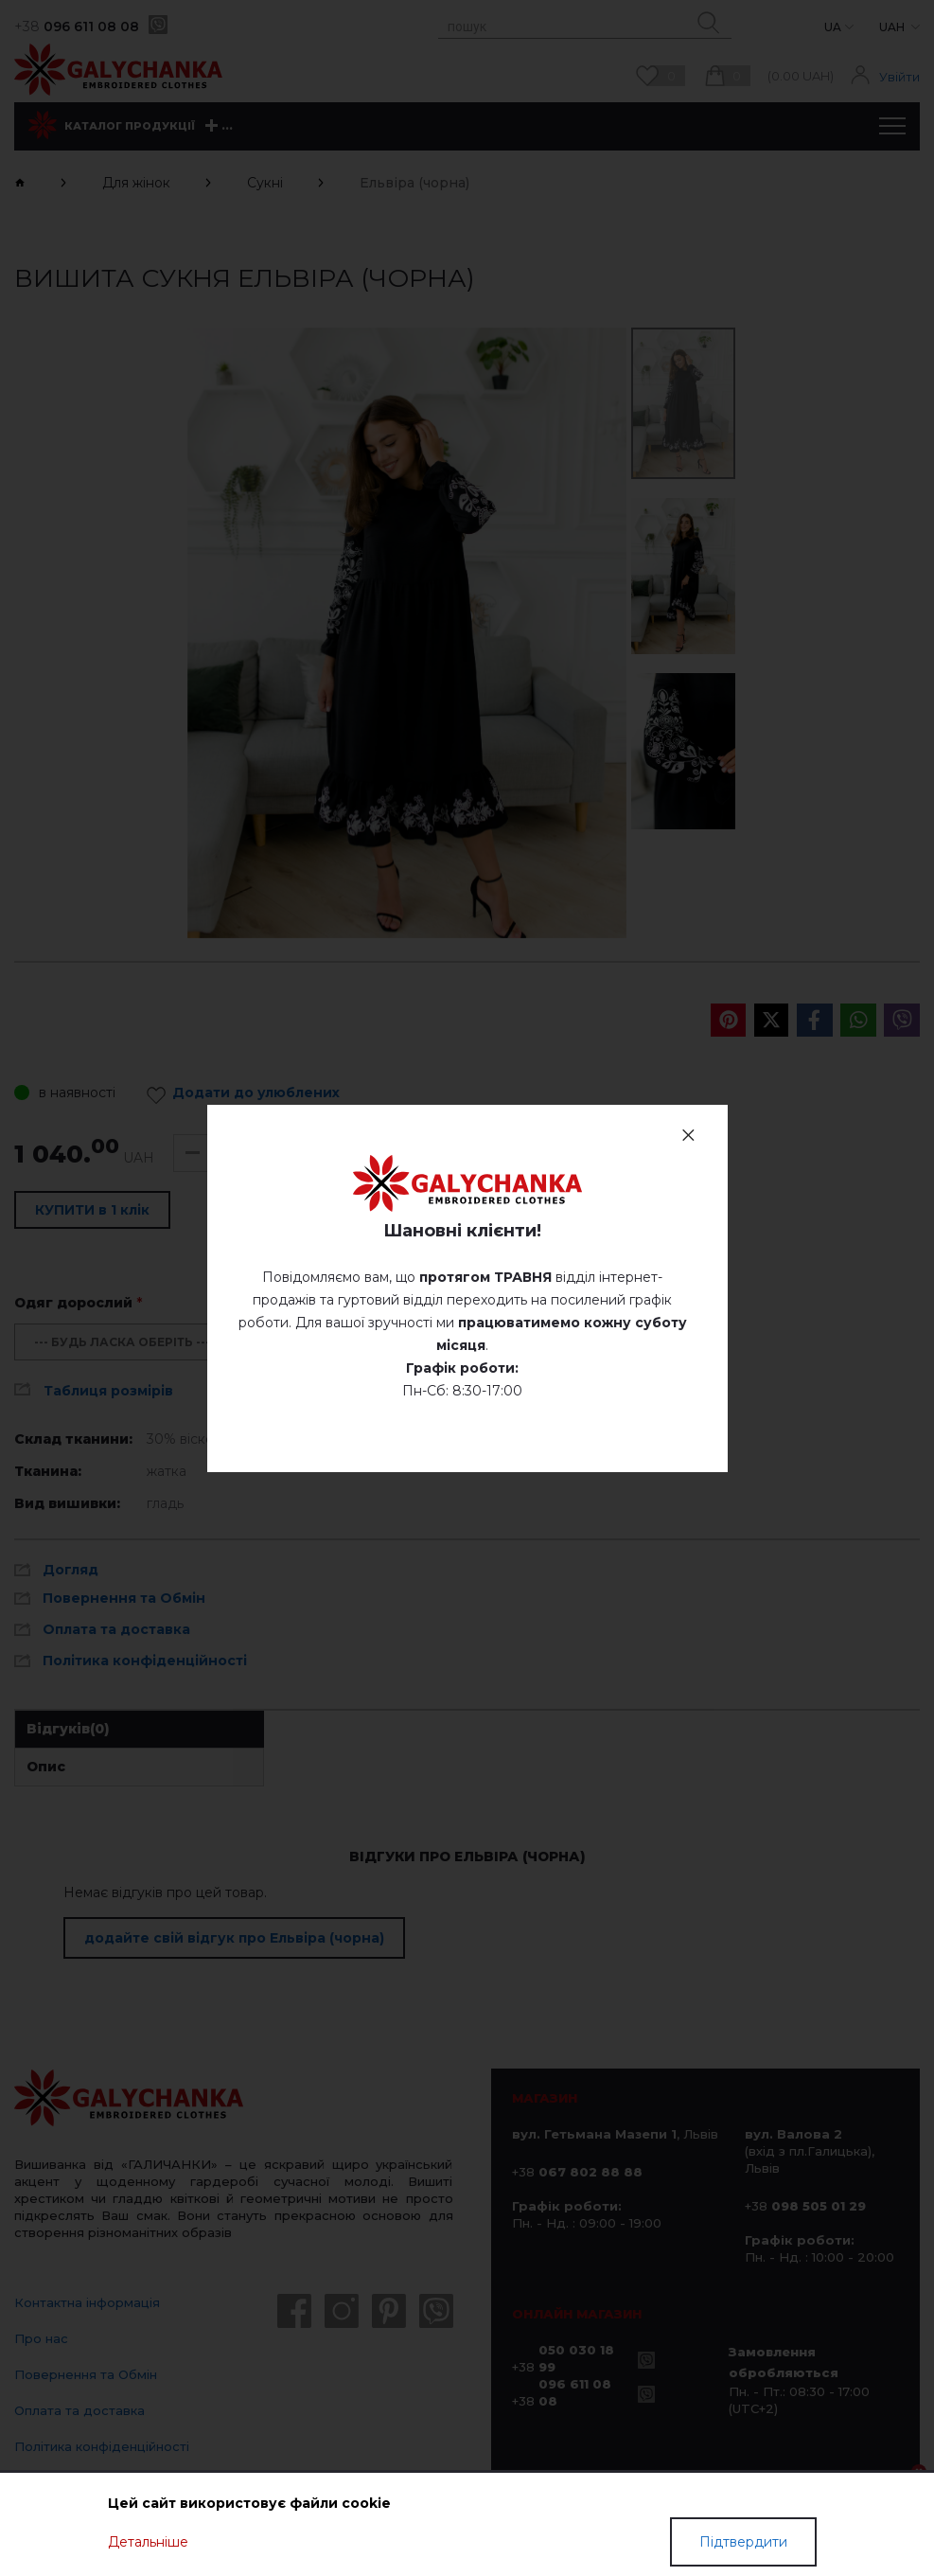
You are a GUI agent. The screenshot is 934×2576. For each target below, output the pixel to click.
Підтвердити (743, 2541)
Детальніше (148, 2541)
